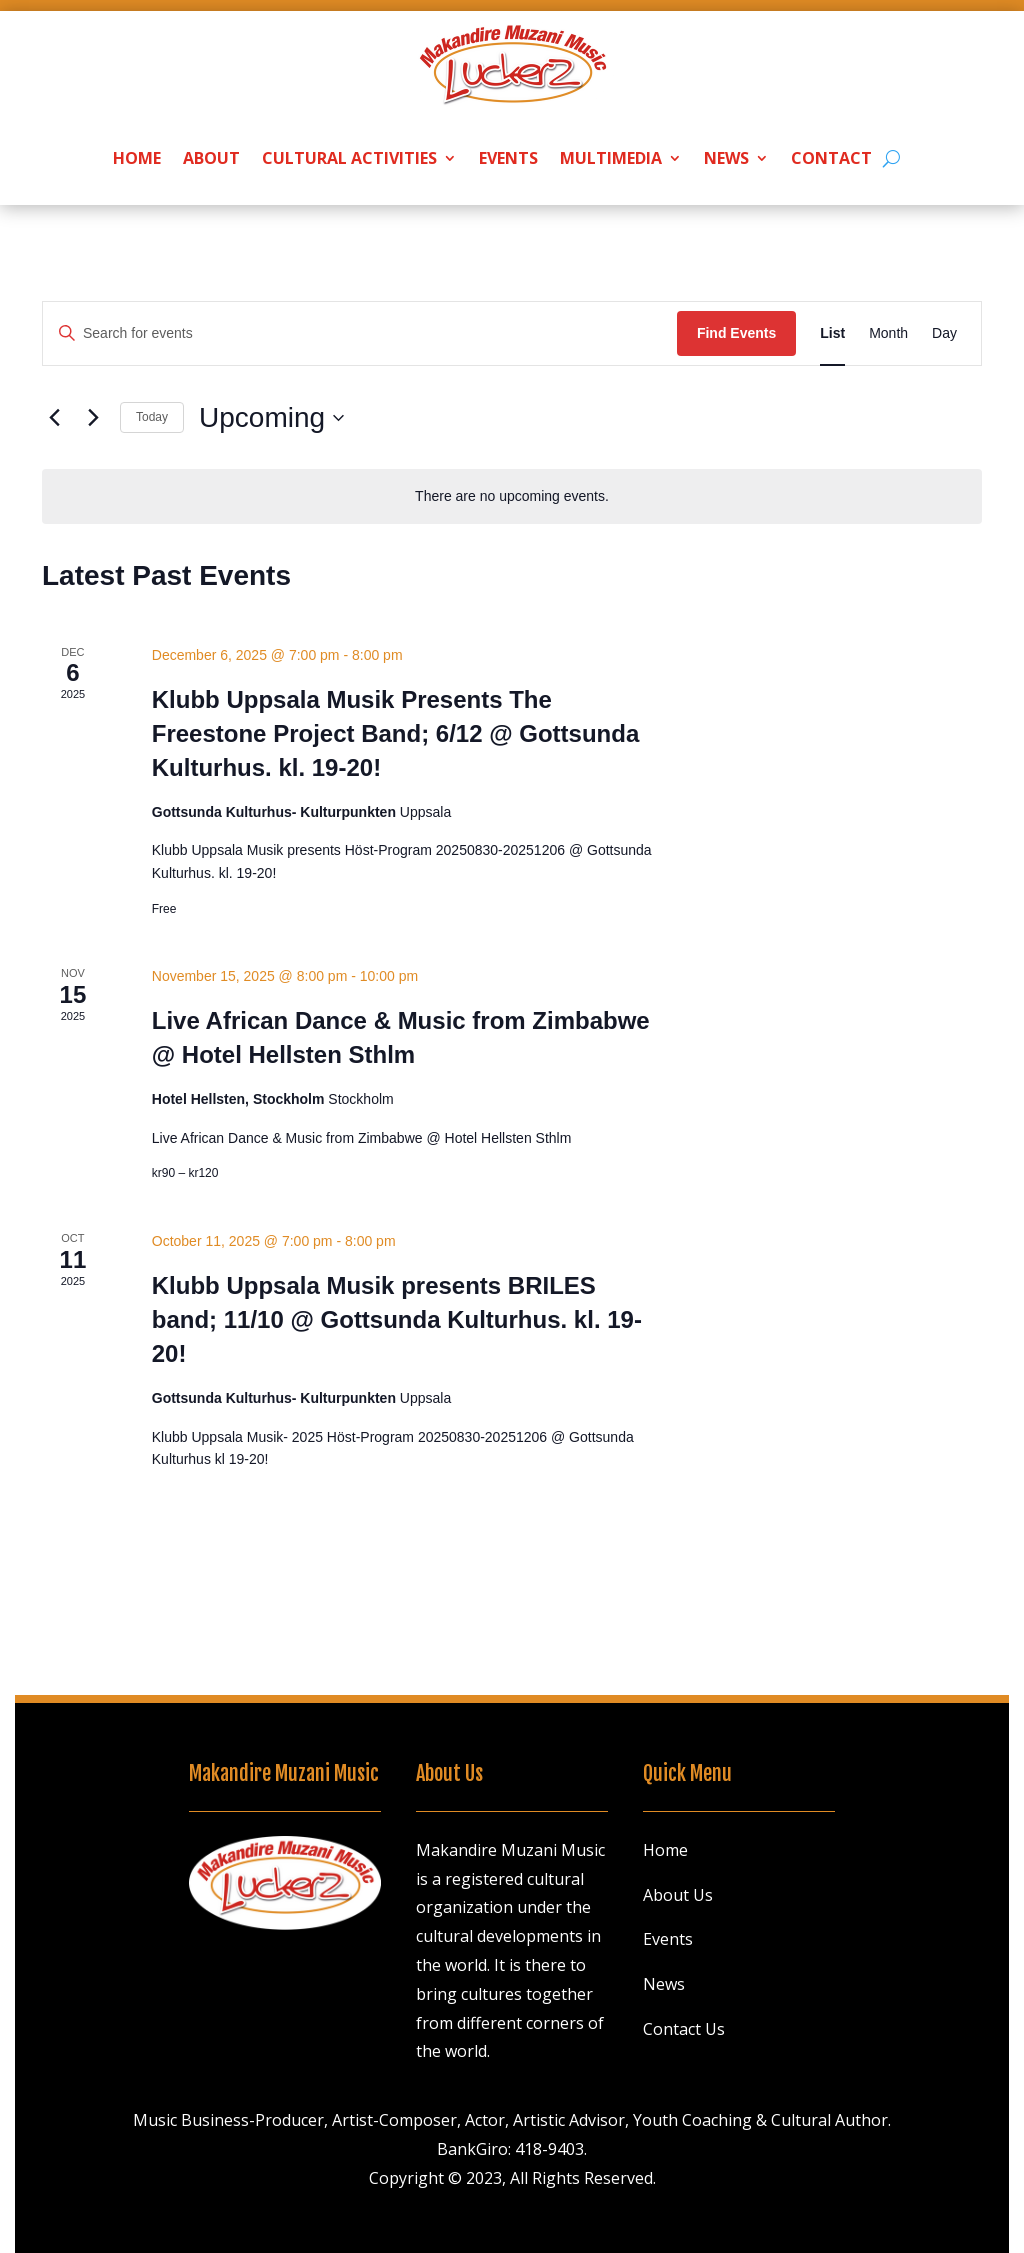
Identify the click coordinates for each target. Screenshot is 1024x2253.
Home (137, 158)
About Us (678, 1895)
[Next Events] (93, 418)
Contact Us (684, 2029)
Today (152, 417)
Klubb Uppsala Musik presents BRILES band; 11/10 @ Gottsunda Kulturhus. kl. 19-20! (397, 1319)
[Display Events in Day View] (944, 333)
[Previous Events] (54, 418)
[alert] (512, 496)
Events (508, 158)
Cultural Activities (349, 158)
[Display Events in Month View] (888, 333)
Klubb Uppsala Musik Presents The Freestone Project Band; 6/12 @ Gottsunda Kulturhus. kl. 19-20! (396, 733)
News (726, 158)
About (211, 158)
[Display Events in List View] (832, 333)
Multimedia (611, 158)
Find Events (736, 333)
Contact (831, 158)
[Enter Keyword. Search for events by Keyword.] (360, 333)
